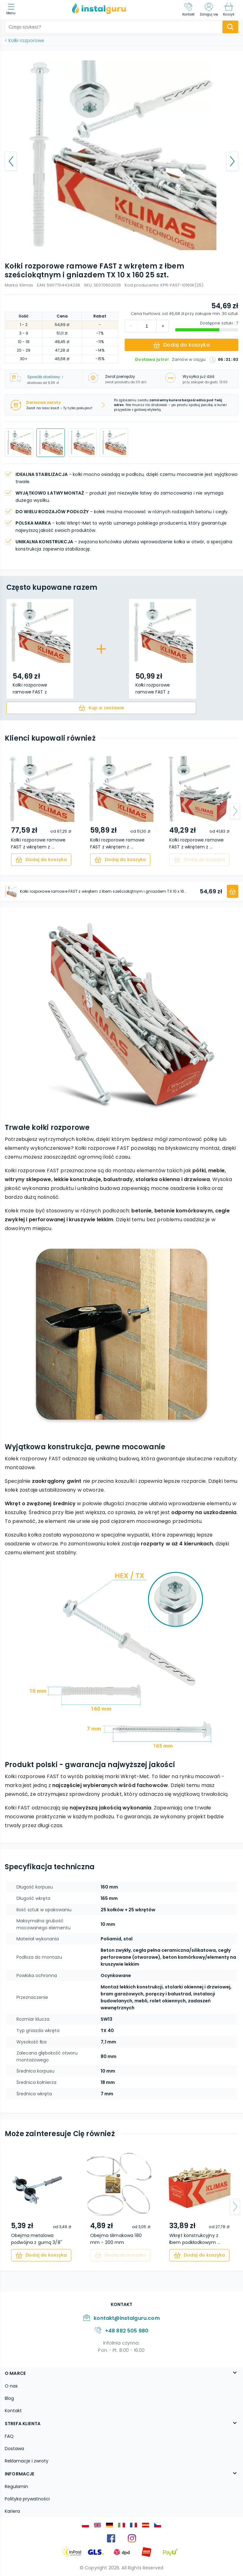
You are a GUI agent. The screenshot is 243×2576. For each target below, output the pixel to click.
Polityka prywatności (27, 2499)
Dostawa (14, 2448)
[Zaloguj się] (209, 9)
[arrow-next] (235, 811)
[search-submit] (230, 27)
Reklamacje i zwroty (26, 2461)
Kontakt (13, 2410)
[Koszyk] (229, 9)
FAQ (9, 2436)
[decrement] (162, 326)
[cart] (101, 708)
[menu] (12, 10)
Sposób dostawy (45, 376)
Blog (9, 2398)
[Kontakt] (188, 9)
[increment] (131, 326)
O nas (11, 2386)
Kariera (12, 2511)
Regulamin (16, 2486)
